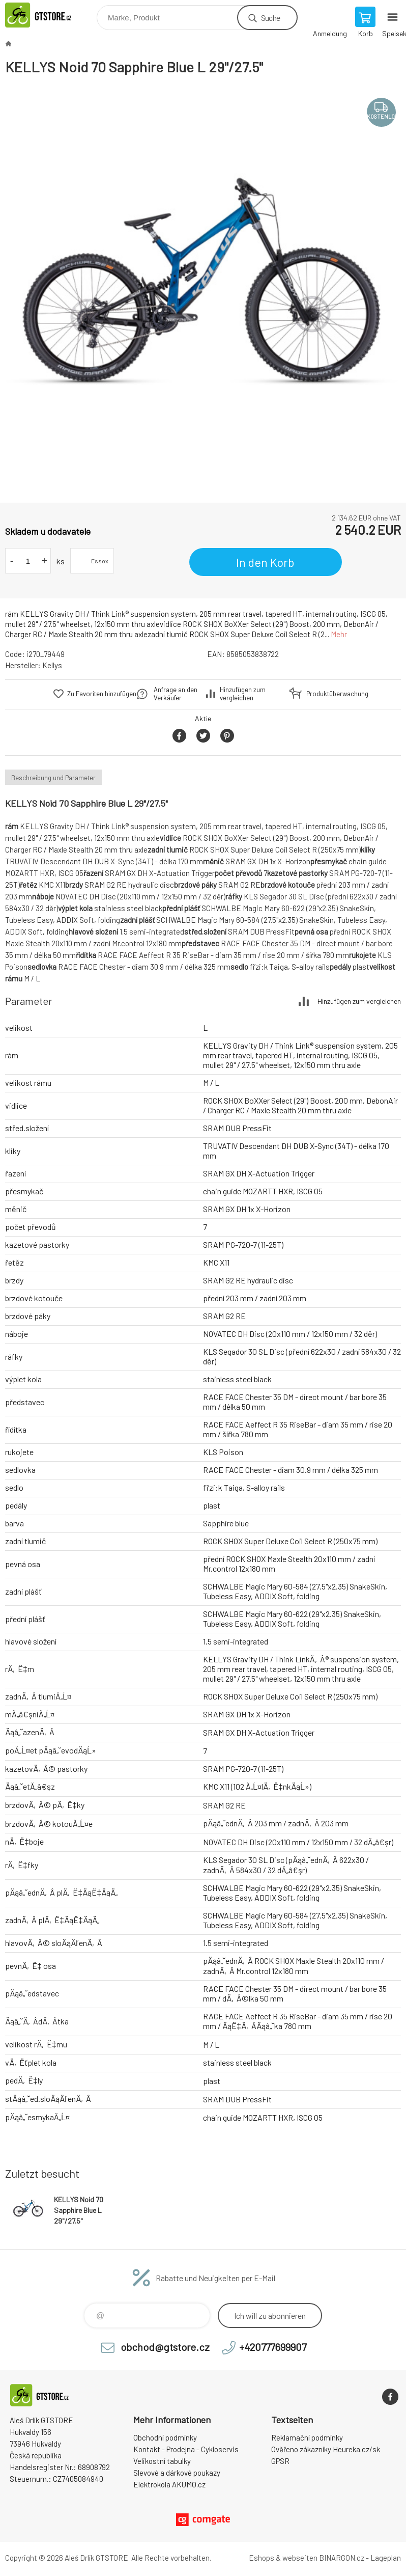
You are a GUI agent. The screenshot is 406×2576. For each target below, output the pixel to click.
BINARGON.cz (341, 2557)
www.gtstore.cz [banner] (50, 15)
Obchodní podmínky (165, 2437)
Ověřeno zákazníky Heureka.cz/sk (325, 2449)
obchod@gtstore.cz (165, 2347)
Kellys (52, 665)
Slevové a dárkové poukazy (176, 2472)
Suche (270, 17)
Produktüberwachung (331, 694)
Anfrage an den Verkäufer (175, 693)
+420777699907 (272, 2347)
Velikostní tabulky (162, 2460)
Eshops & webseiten (283, 2557)
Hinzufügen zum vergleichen (243, 693)
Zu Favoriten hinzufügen (101, 694)
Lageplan (385, 2557)
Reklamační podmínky (307, 2437)
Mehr (339, 634)
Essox (99, 560)
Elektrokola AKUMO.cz (169, 2484)
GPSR (280, 2460)
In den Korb (265, 562)
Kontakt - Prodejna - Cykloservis (186, 2449)
